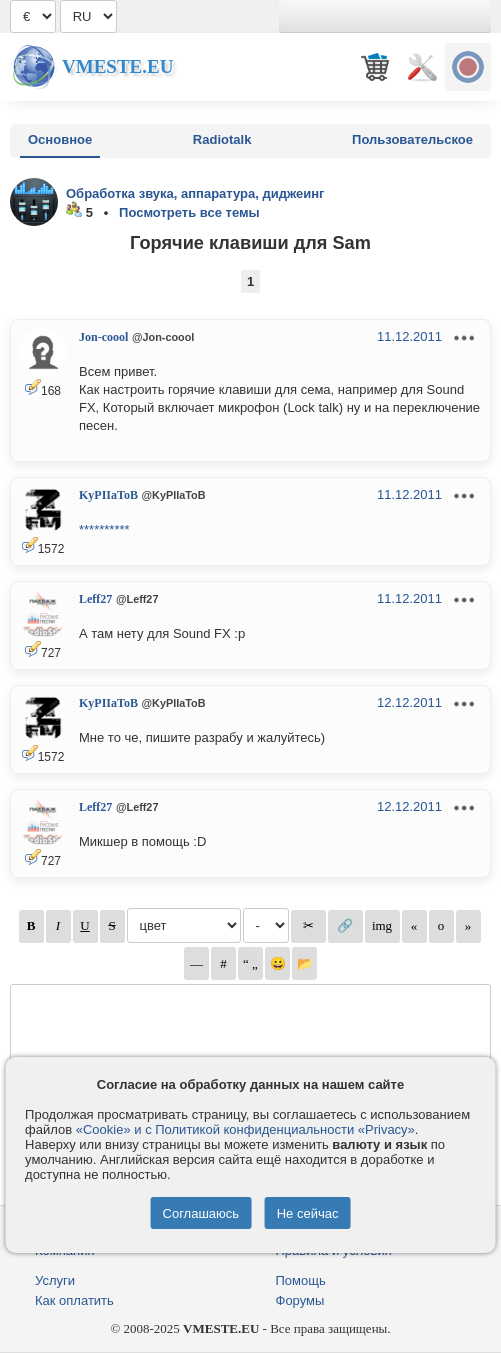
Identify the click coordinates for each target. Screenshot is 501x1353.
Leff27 (95, 599)
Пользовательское (412, 139)
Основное (60, 139)
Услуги (55, 1280)
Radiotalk (222, 139)
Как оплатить (74, 1300)
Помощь (301, 1280)
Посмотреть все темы (189, 212)
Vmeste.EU (117, 66)
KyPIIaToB (108, 495)
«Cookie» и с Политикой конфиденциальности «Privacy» (245, 1129)
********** (104, 529)
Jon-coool (103, 337)
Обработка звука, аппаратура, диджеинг (195, 193)
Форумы (300, 1300)
